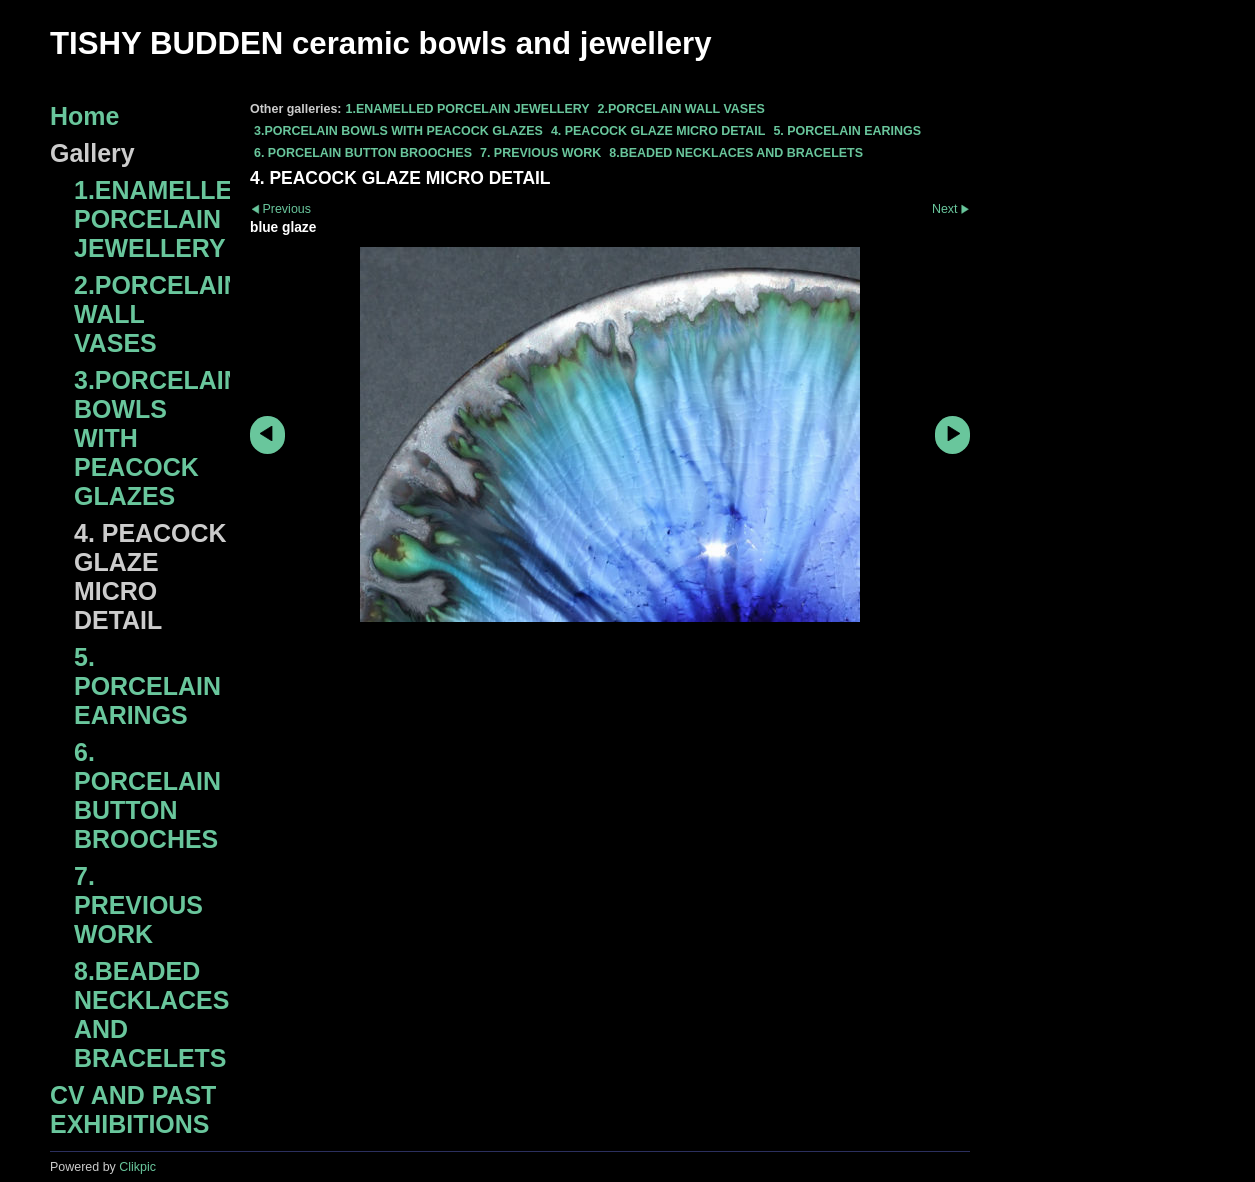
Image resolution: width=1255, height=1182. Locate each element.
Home (84, 116)
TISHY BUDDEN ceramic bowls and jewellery (381, 43)
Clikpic (137, 1167)
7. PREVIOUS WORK (540, 153)
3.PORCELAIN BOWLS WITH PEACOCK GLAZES (398, 131)
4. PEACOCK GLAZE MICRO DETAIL (658, 131)
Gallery (92, 153)
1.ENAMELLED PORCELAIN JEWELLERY (467, 109)
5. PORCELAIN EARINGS (847, 131)
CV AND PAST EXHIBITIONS (133, 1109)
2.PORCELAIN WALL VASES (681, 109)
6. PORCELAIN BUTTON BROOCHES (363, 153)
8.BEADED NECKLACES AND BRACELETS (736, 153)
